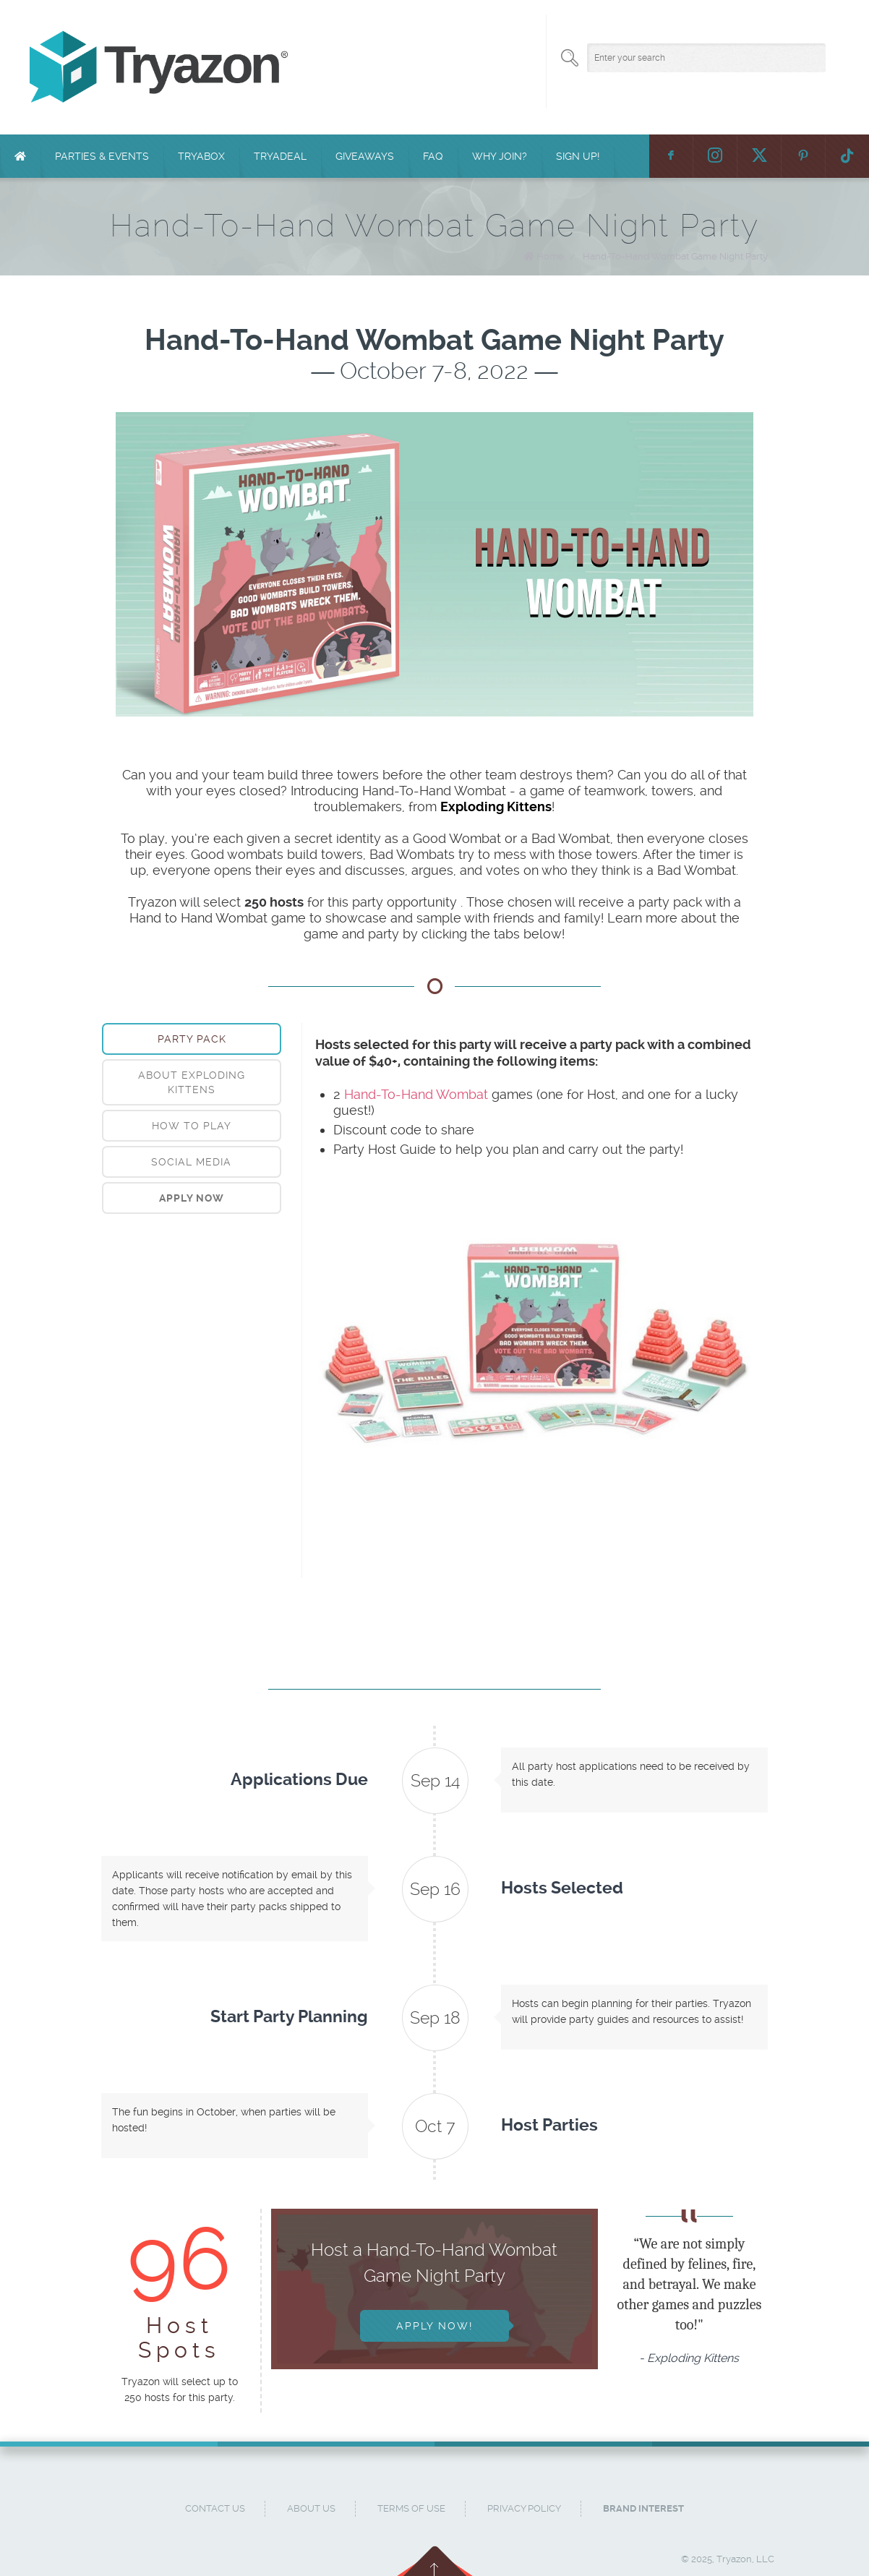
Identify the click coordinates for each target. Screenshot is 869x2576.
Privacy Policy (524, 2508)
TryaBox (201, 156)
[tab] (191, 1039)
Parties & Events (102, 156)
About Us (311, 2508)
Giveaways (364, 156)
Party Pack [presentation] (192, 1039)
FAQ (433, 156)
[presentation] (191, 1198)
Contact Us (215, 2508)
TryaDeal (280, 156)
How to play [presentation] (191, 1125)
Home (550, 256)
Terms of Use (411, 2508)
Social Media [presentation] (191, 1162)
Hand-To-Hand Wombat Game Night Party (675, 256)
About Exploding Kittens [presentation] (191, 1082)
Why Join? (499, 156)
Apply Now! (434, 2326)
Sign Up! (577, 156)
